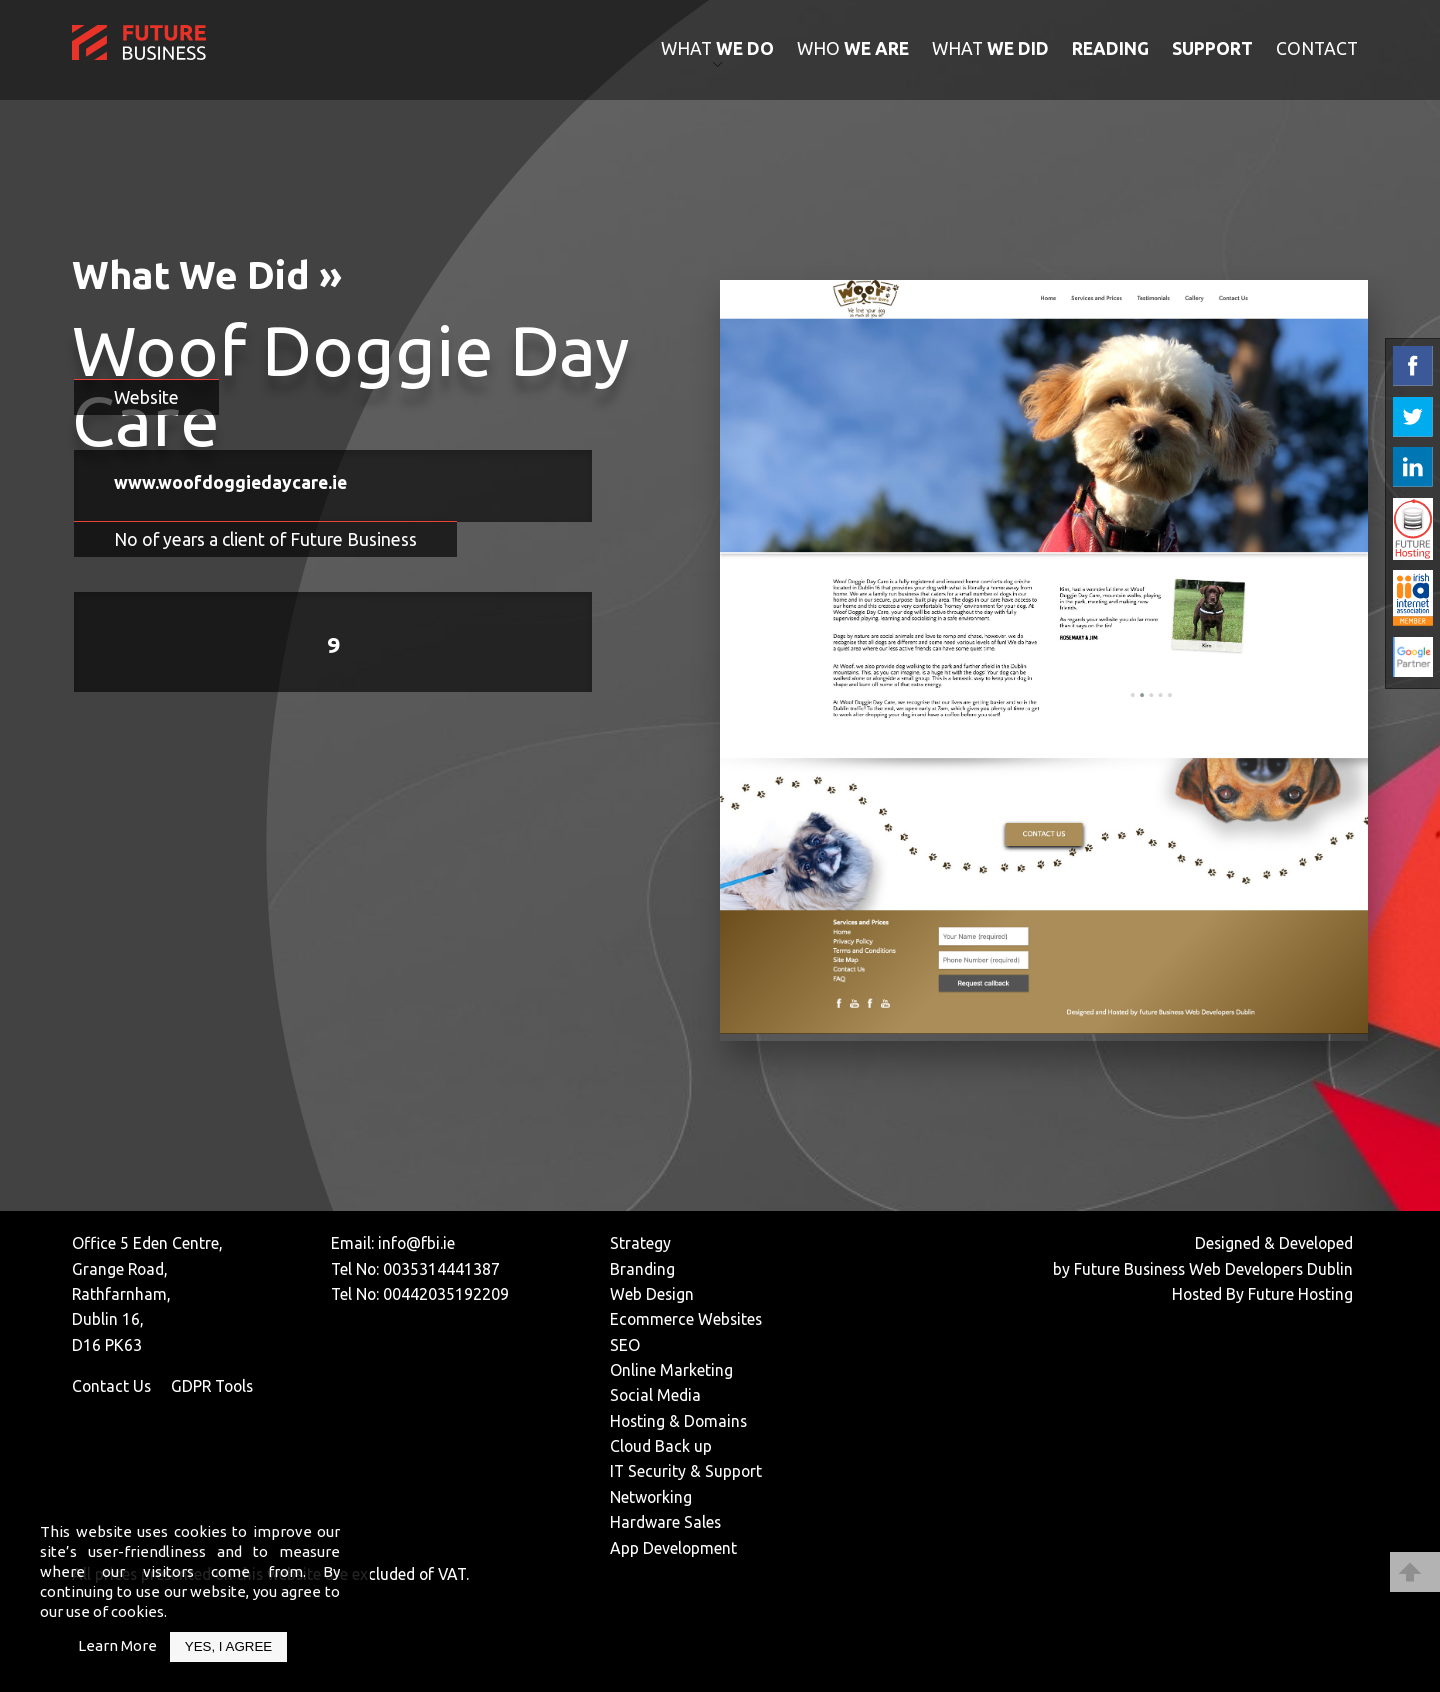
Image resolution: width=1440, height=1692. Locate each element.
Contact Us (111, 1386)
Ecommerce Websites (686, 1319)
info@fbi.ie (416, 1243)
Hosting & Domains (678, 1421)
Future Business (1129, 1269)
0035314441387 (441, 1269)
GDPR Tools (212, 1386)
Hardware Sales (665, 1522)
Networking (651, 1497)
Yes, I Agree (228, 1646)
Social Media (655, 1395)
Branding (642, 1269)
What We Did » (207, 274)
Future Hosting (1300, 1294)
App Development (673, 1548)
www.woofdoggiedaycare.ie (230, 482)
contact (1317, 48)
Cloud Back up (661, 1446)
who (853, 48)
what (717, 48)
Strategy (640, 1243)
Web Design (652, 1294)
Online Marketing (671, 1370)
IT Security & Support (686, 1471)
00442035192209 (446, 1294)
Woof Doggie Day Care (350, 385)
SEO (625, 1345)
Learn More (117, 1645)
